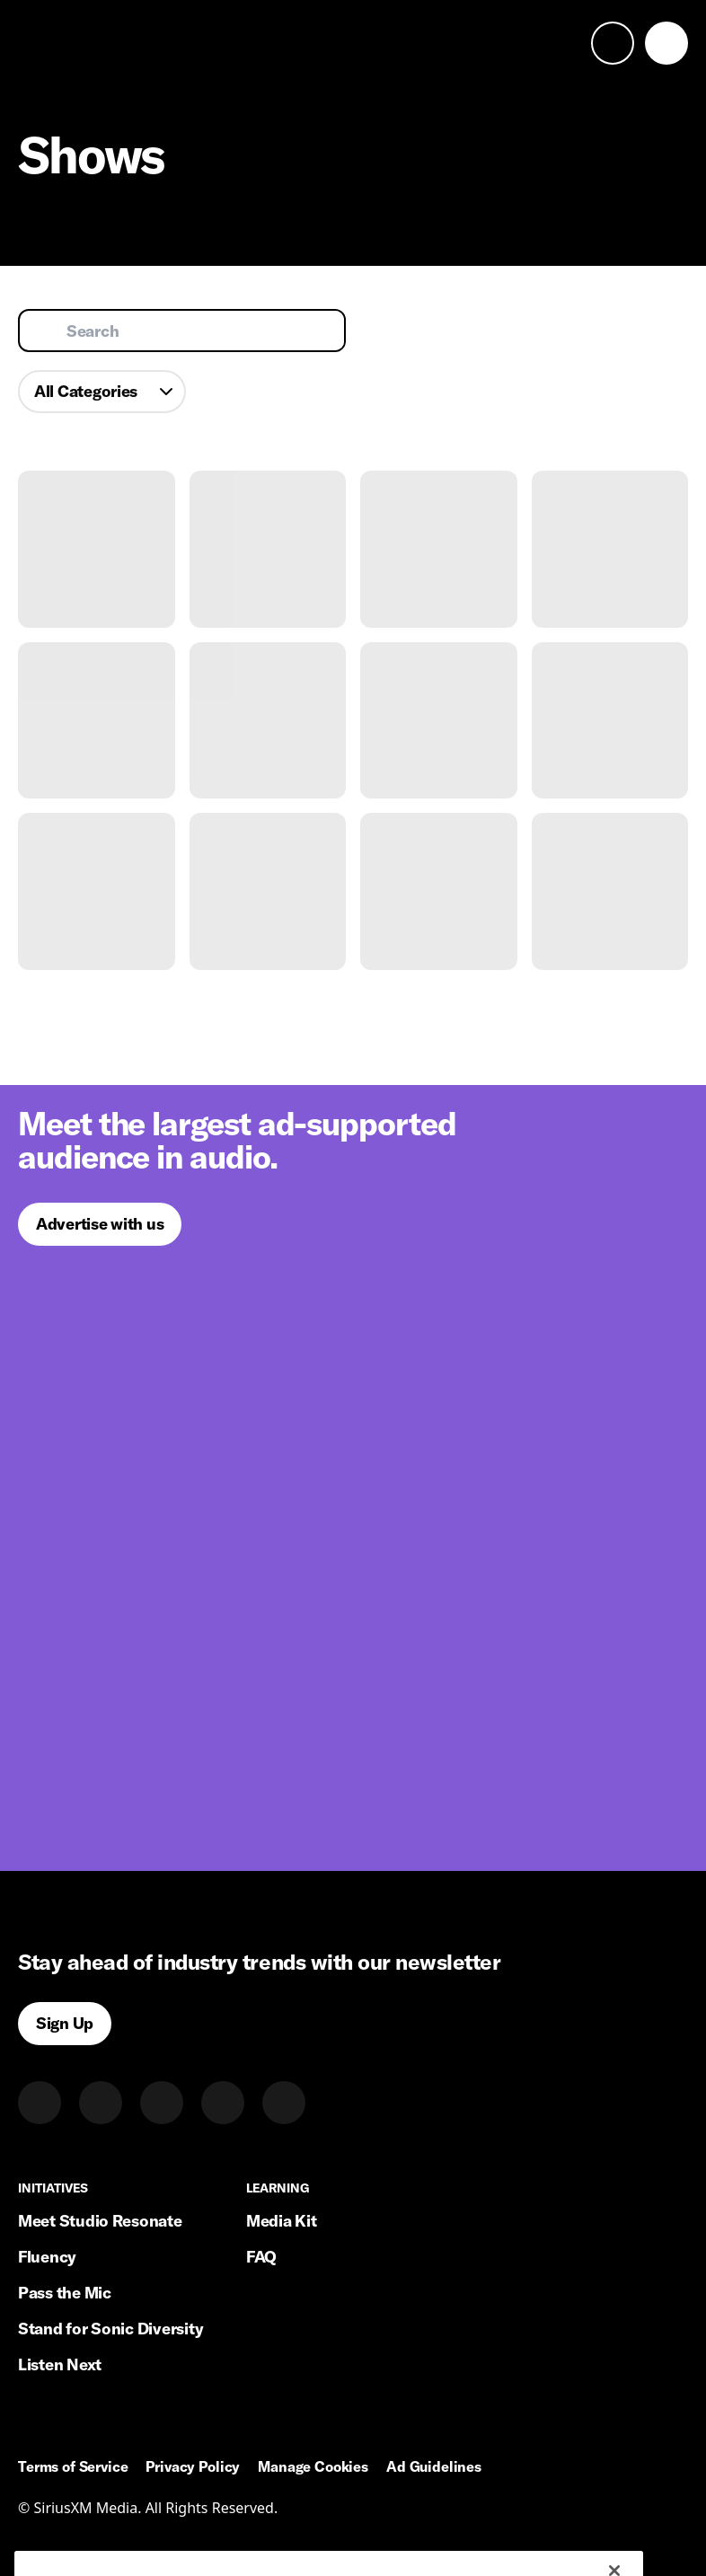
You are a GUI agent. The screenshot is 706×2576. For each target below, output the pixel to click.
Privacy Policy (193, 2467)
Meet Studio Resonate (100, 2220)
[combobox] (102, 391)
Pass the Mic (64, 2292)
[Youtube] (283, 2102)
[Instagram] (161, 2102)
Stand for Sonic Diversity (110, 2328)
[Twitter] (100, 2102)
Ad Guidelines (433, 2467)
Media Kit (281, 2220)
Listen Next (59, 2364)
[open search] (612, 43)
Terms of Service (73, 2467)
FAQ (261, 2256)
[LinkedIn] (39, 2102)
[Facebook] (222, 2102)
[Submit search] (45, 330)
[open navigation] (666, 43)
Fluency (47, 2256)
